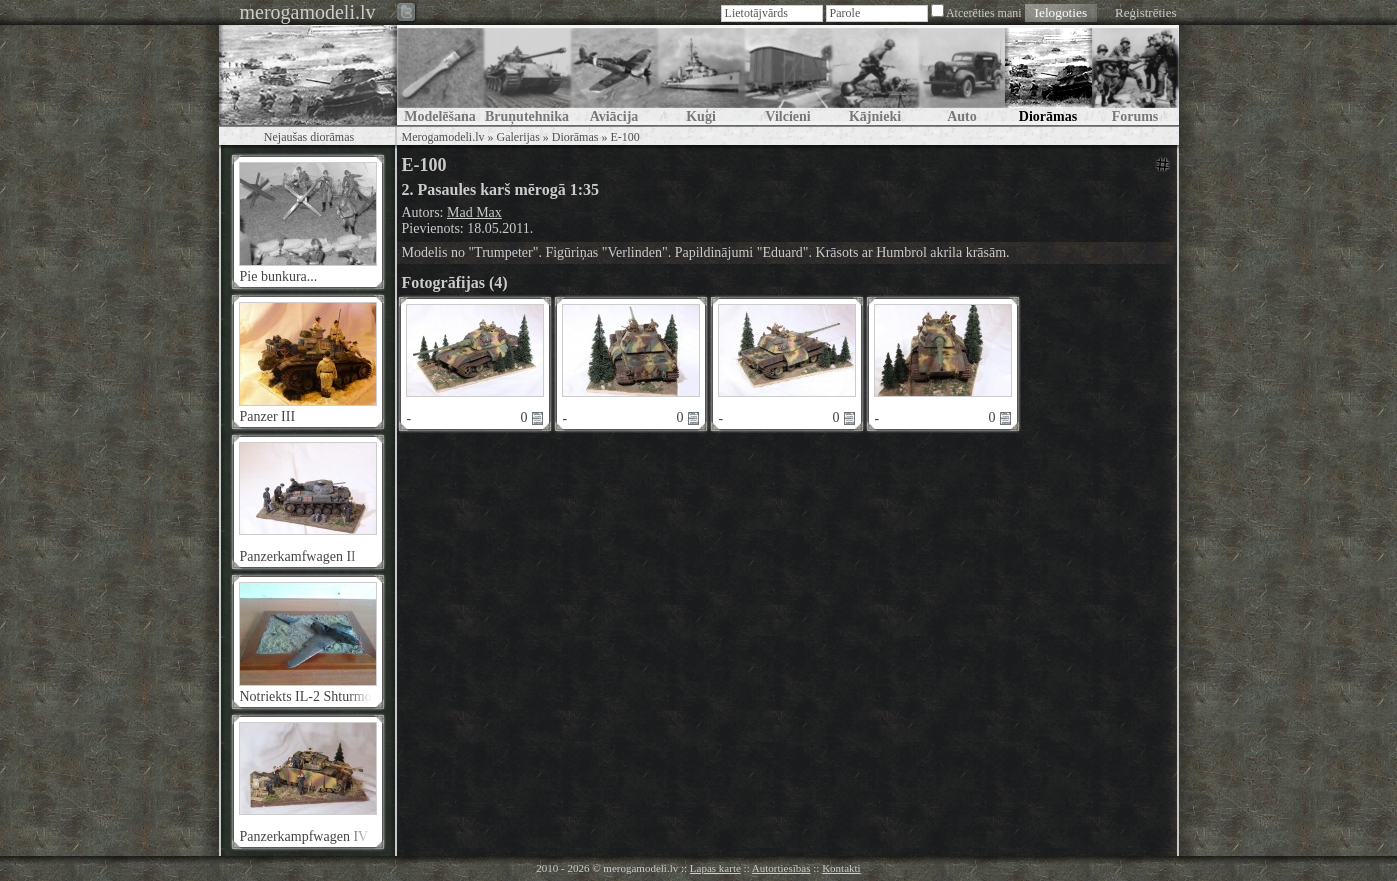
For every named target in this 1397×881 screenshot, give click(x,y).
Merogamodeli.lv (443, 137)
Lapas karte (715, 868)
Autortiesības (781, 868)
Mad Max (474, 212)
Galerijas (517, 137)
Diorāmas (575, 137)
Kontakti (841, 868)
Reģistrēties (1145, 12)
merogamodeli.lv (307, 12)
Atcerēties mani (984, 13)
